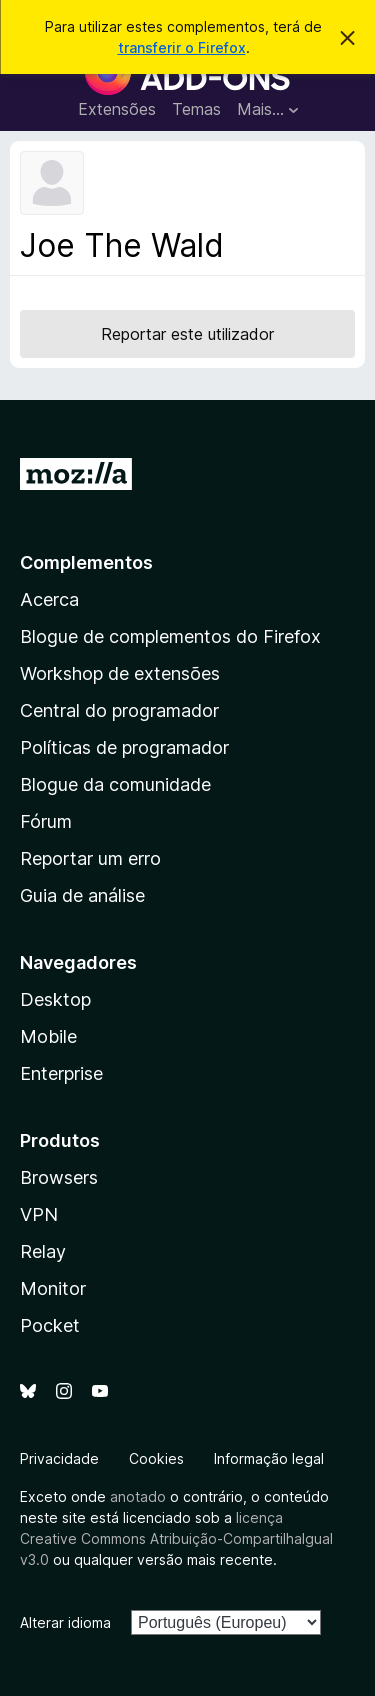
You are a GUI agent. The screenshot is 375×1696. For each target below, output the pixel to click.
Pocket (50, 1325)
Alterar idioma (65, 1622)
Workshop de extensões (120, 673)
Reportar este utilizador (187, 334)
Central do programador (119, 710)
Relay (43, 1251)
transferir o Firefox (182, 47)
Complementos (86, 562)
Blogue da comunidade (115, 784)
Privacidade (59, 1458)
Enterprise (61, 1073)
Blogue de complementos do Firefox (170, 636)
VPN (39, 1214)
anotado (138, 1496)
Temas (196, 109)
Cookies (156, 1458)
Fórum (46, 821)
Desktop (55, 999)
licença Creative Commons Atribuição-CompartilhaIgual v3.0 (176, 1538)
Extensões (117, 109)
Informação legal (269, 1458)
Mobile (48, 1036)
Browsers (59, 1177)
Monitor (53, 1288)
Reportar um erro (90, 858)
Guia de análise (82, 895)
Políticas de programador (124, 747)
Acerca (49, 599)
